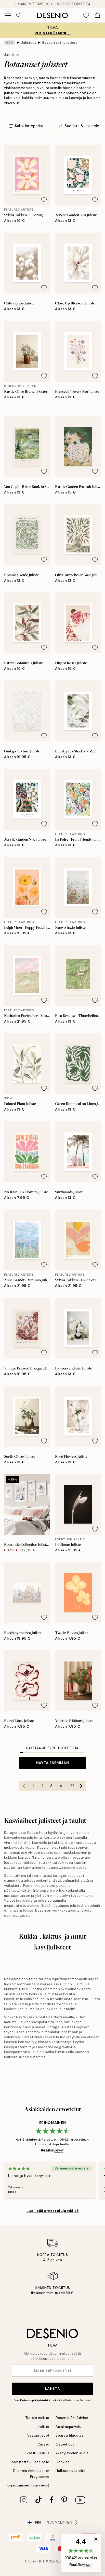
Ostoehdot (65, 2444)
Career (43, 2444)
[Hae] (18, 15)
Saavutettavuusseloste (29, 2462)
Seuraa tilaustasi (70, 2435)
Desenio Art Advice (72, 2418)
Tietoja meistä (37, 2418)
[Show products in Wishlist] (86, 15)
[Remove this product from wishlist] (44, 199)
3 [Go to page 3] (51, 1786)
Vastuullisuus (38, 2453)
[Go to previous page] (24, 1786)
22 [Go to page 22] (72, 1786)
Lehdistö (42, 2427)
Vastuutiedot (38, 2435)
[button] (81, 2553)
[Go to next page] (81, 1786)
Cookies (63, 2462)
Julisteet (28, 42)
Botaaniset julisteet (59, 42)
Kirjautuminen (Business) (28, 2485)
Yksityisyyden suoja (72, 2453)
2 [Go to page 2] (42, 1786)
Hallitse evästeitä (70, 2471)
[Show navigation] (7, 15)
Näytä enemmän (52, 1762)
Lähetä (52, 2388)
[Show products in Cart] (97, 15)
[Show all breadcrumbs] (9, 42)
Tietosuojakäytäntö (34, 2400)
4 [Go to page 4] (60, 1786)
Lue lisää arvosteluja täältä (53, 2210)
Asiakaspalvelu (68, 2427)
